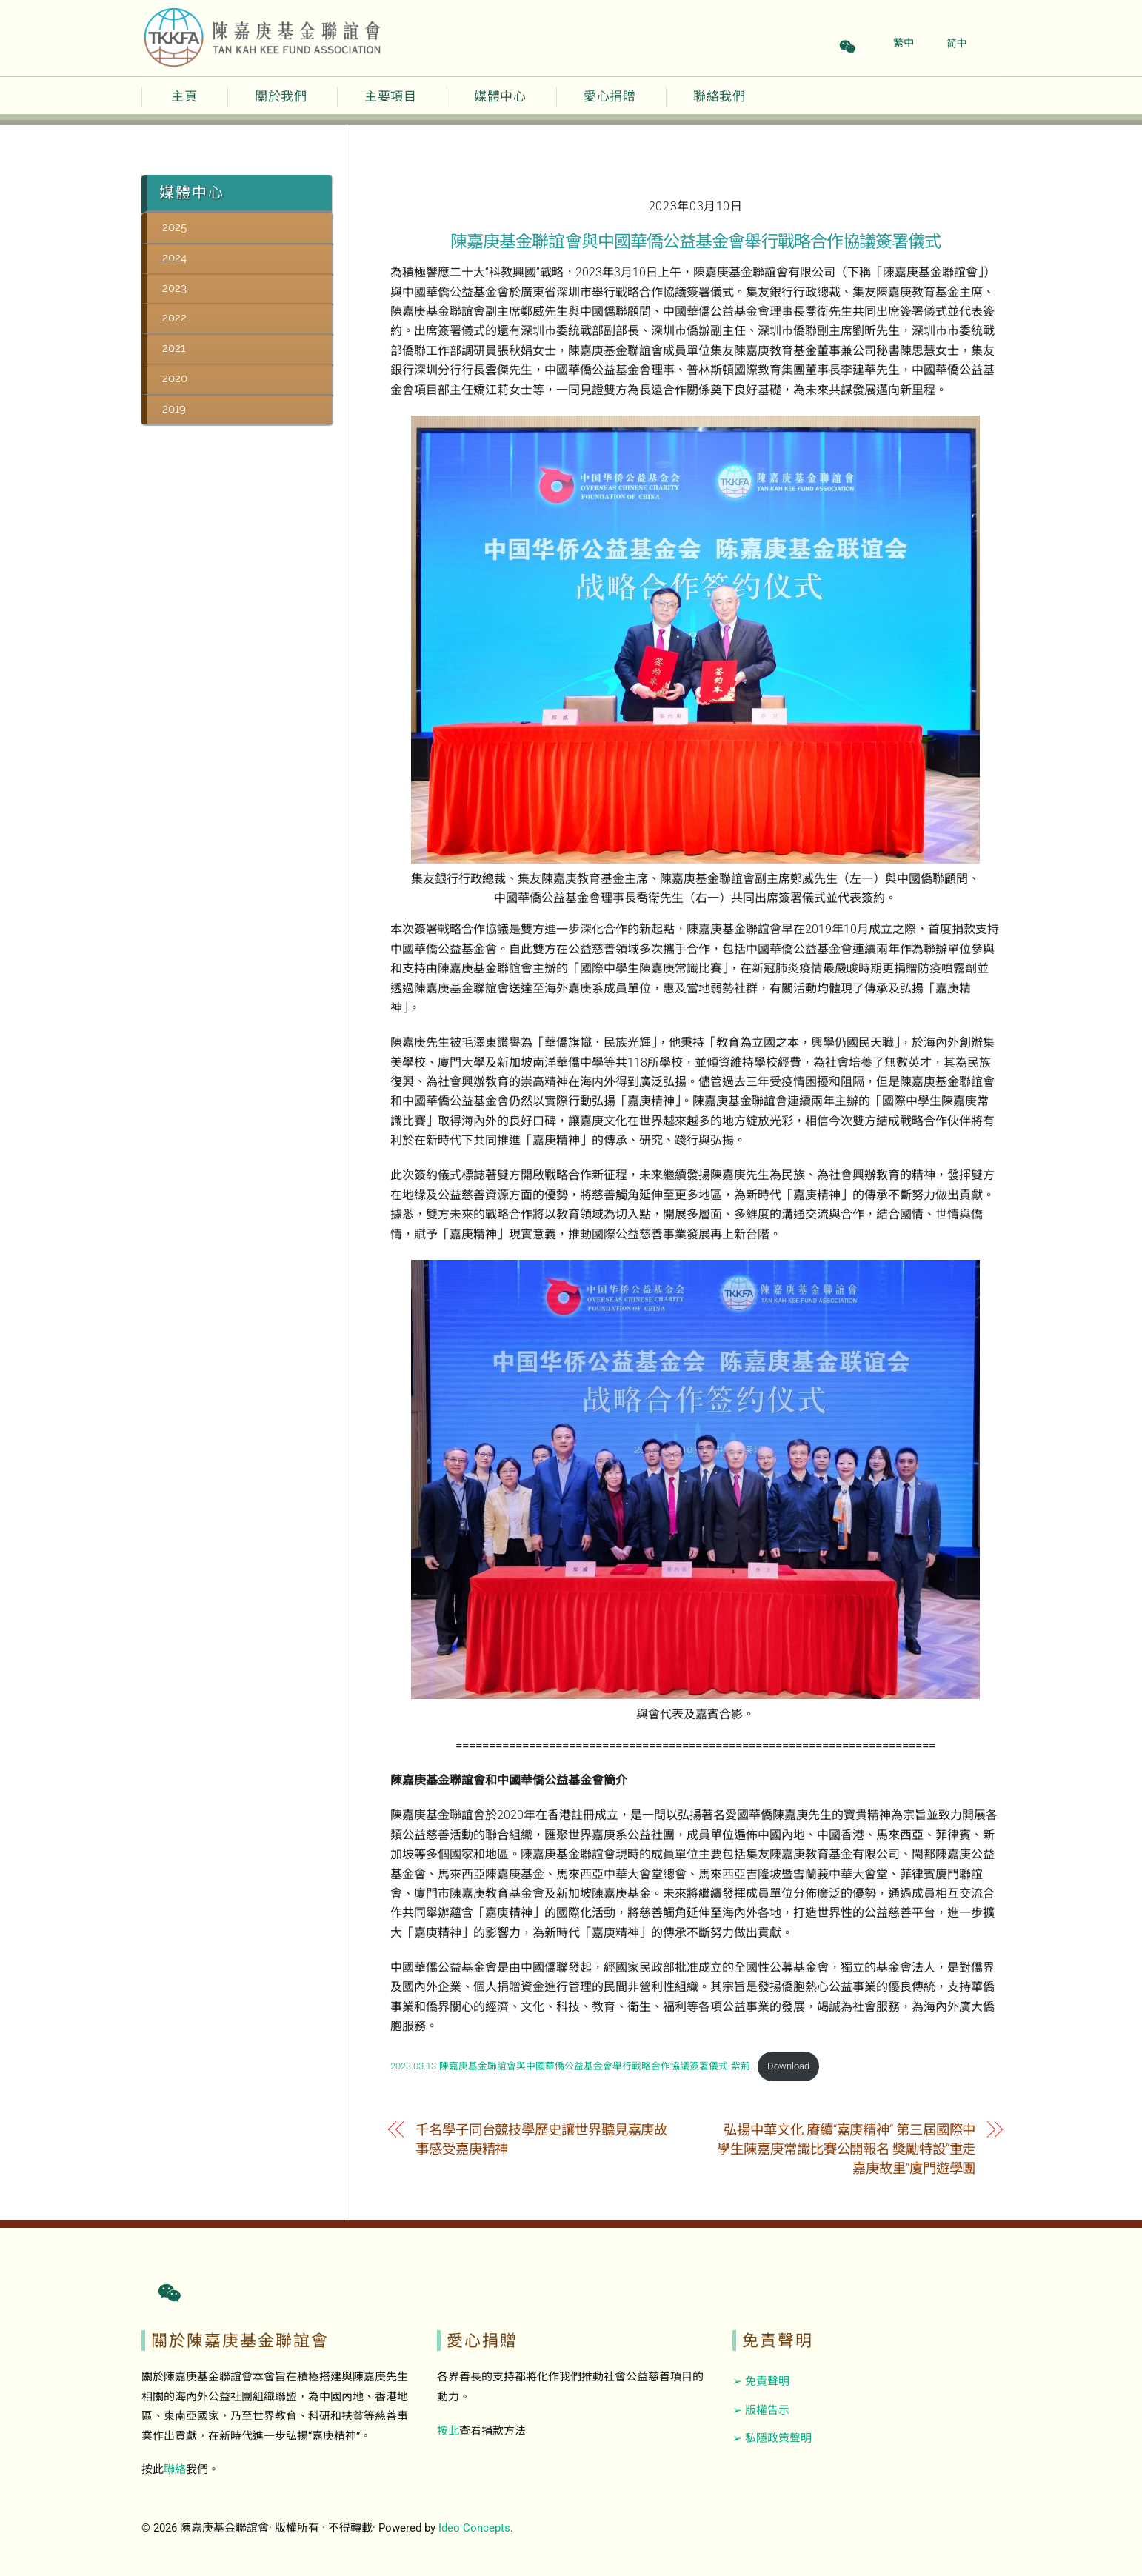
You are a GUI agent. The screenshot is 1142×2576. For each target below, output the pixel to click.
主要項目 (390, 96)
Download (788, 2066)
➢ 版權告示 (760, 2410)
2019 (174, 409)
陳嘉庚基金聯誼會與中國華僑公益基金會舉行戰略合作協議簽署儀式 (695, 241)
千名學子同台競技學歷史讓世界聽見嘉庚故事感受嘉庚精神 (541, 2139)
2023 (174, 288)
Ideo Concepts (474, 2528)
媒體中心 (500, 96)
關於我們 (281, 96)
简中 (956, 43)
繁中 (903, 43)
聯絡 (175, 2469)
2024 (174, 257)
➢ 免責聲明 (760, 2381)
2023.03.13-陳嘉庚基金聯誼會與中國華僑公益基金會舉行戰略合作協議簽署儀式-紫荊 (570, 2066)
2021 (173, 348)
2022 (174, 317)
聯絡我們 (719, 96)
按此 (448, 2430)
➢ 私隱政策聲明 (772, 2438)
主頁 (184, 96)
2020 (174, 378)
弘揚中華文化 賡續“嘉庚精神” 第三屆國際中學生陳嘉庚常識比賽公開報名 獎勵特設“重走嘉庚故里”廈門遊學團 (846, 2149)
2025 (174, 227)
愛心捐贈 (609, 96)
